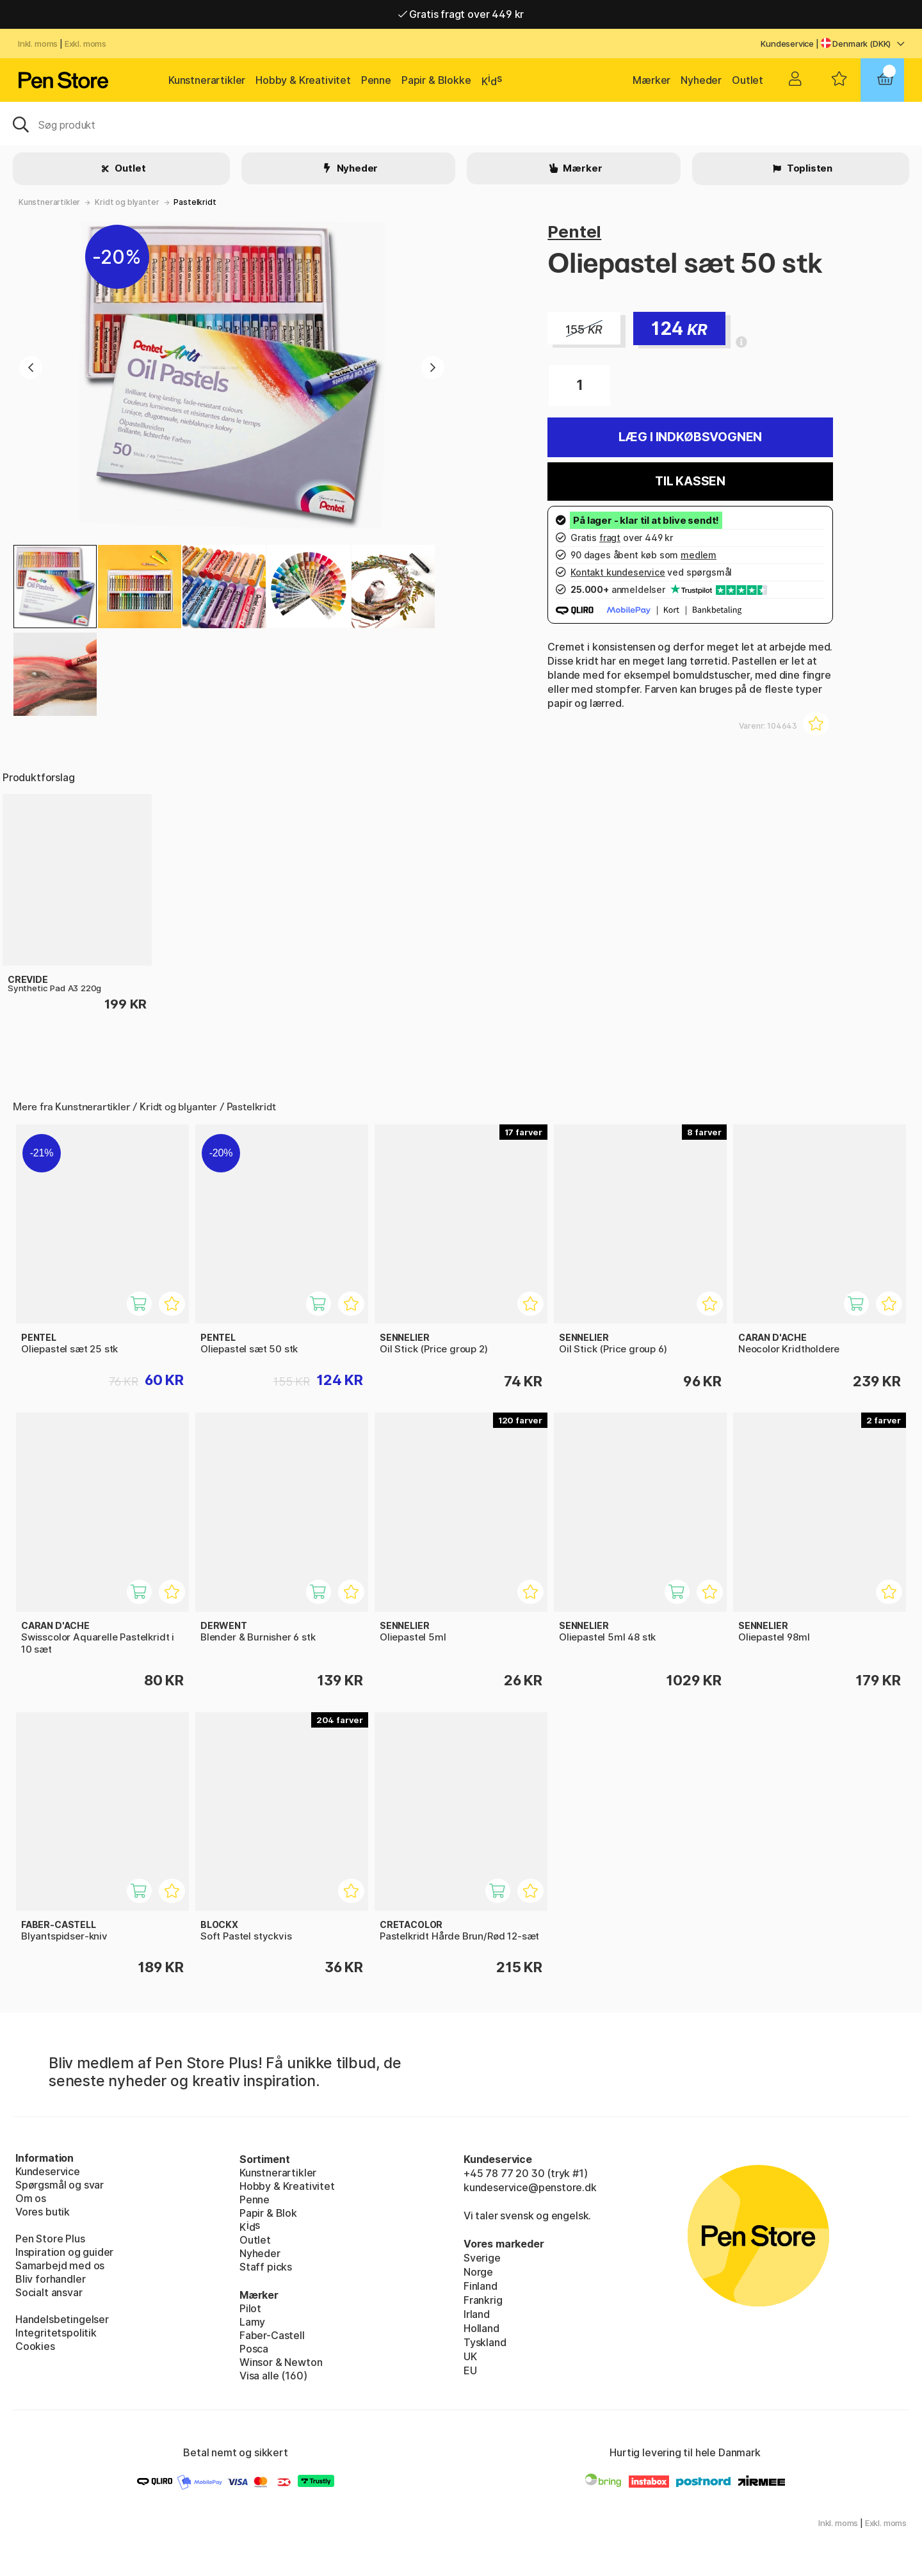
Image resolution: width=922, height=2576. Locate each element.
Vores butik (42, 2211)
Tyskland (485, 2342)
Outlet (747, 80)
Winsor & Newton (280, 2362)
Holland (481, 2328)
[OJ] (461, 123)
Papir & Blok (268, 2213)
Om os (30, 2198)
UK (470, 2356)
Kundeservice (787, 43)
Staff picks (265, 2266)
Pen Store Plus (50, 2238)
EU (470, 2370)
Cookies (35, 2346)
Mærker (651, 80)
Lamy (252, 2321)
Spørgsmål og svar (59, 2184)
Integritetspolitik (56, 2332)
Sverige (482, 2257)
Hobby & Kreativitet (303, 80)
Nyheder (701, 80)
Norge (478, 2271)
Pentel (574, 231)
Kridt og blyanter (127, 202)
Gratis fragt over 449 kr (461, 14)
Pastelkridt (195, 202)
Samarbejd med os (59, 2265)
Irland (477, 2314)
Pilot (250, 2308)
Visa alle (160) (273, 2375)
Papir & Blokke (436, 80)
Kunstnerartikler (206, 80)
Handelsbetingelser (62, 2319)
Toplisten (808, 168)
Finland (480, 2286)
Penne (376, 80)
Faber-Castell (272, 2335)
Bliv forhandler (50, 2278)
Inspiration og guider (64, 2252)
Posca (253, 2348)
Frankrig (483, 2300)
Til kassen (690, 481)
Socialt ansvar (49, 2292)
